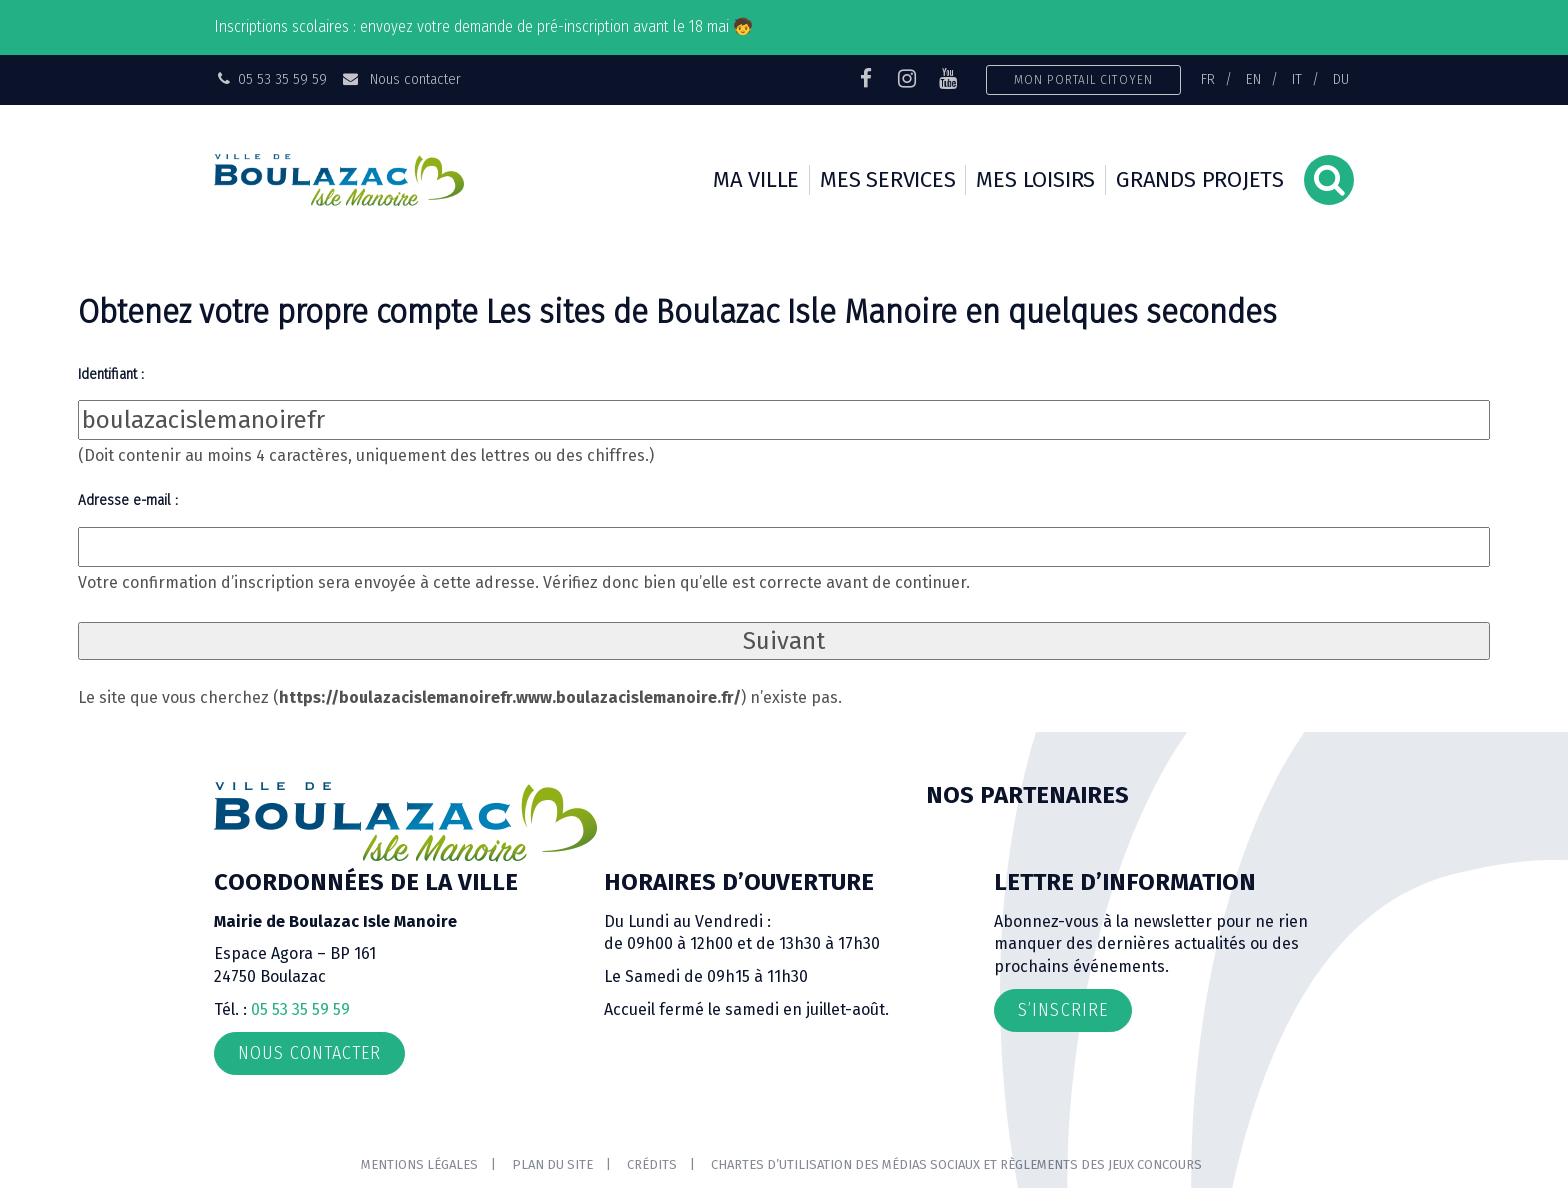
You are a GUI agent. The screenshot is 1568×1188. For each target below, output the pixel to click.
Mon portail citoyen (1083, 79)
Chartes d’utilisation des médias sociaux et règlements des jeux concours (956, 1164)
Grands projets (1200, 179)
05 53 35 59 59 (300, 1009)
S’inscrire (1063, 1010)
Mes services (887, 179)
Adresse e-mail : (128, 500)
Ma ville (756, 179)
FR (1208, 79)
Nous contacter (400, 79)
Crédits (652, 1164)
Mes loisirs (1035, 179)
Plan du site (552, 1164)
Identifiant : (111, 374)
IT (1297, 79)
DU (1341, 79)
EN (1253, 79)
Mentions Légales (419, 1164)
